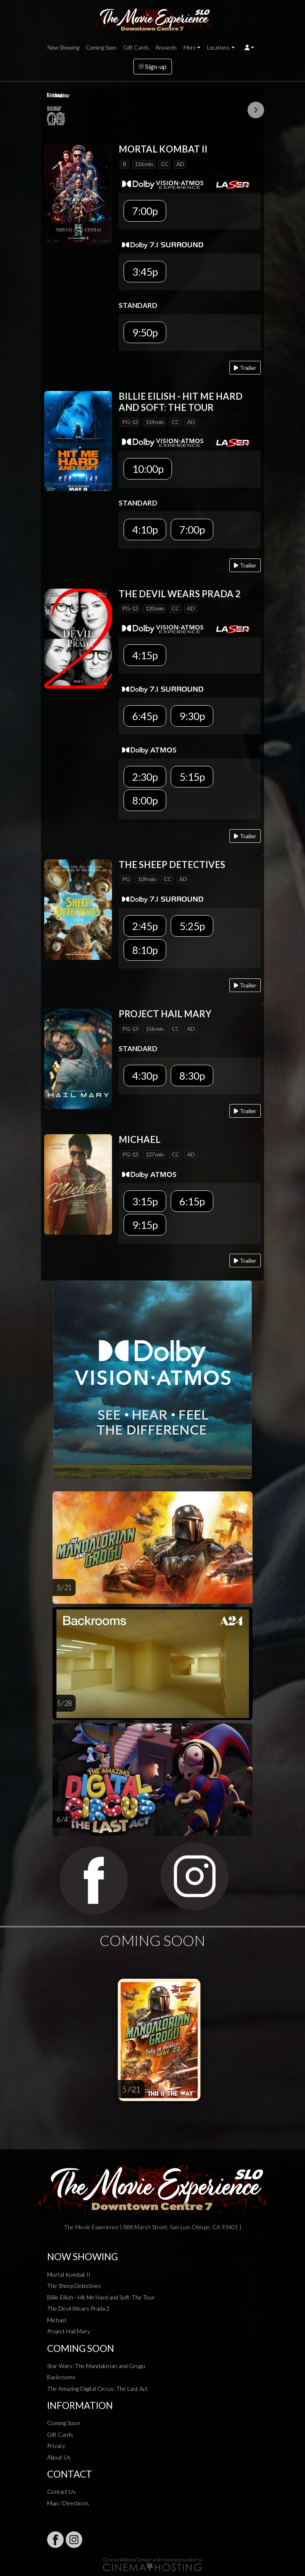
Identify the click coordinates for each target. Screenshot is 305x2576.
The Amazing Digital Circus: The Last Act (97, 2388)
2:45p (144, 926)
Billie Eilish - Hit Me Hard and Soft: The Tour (101, 2297)
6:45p (144, 716)
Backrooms (61, 2376)
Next (256, 110)
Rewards (166, 47)
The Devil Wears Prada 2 (78, 2308)
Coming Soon (101, 47)
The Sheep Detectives (74, 2285)
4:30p (144, 1075)
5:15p (192, 776)
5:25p (192, 926)
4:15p (144, 655)
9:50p (144, 332)
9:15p (144, 1225)
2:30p (144, 776)
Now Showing (63, 47)
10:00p (147, 469)
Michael (56, 2319)
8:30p (192, 1075)
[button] (249, 47)
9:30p (192, 716)
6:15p (192, 1201)
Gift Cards (136, 47)
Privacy (56, 2445)
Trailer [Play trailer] (245, 367)
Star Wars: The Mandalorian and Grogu (96, 2365)
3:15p (144, 1201)
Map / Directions (68, 2503)
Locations (218, 47)
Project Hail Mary (68, 2331)
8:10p (144, 950)
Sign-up (153, 66)
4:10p (144, 529)
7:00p (144, 211)
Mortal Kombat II (69, 2274)
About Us (59, 2457)
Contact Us (61, 2491)
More (189, 47)
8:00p (144, 800)
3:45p (144, 271)
